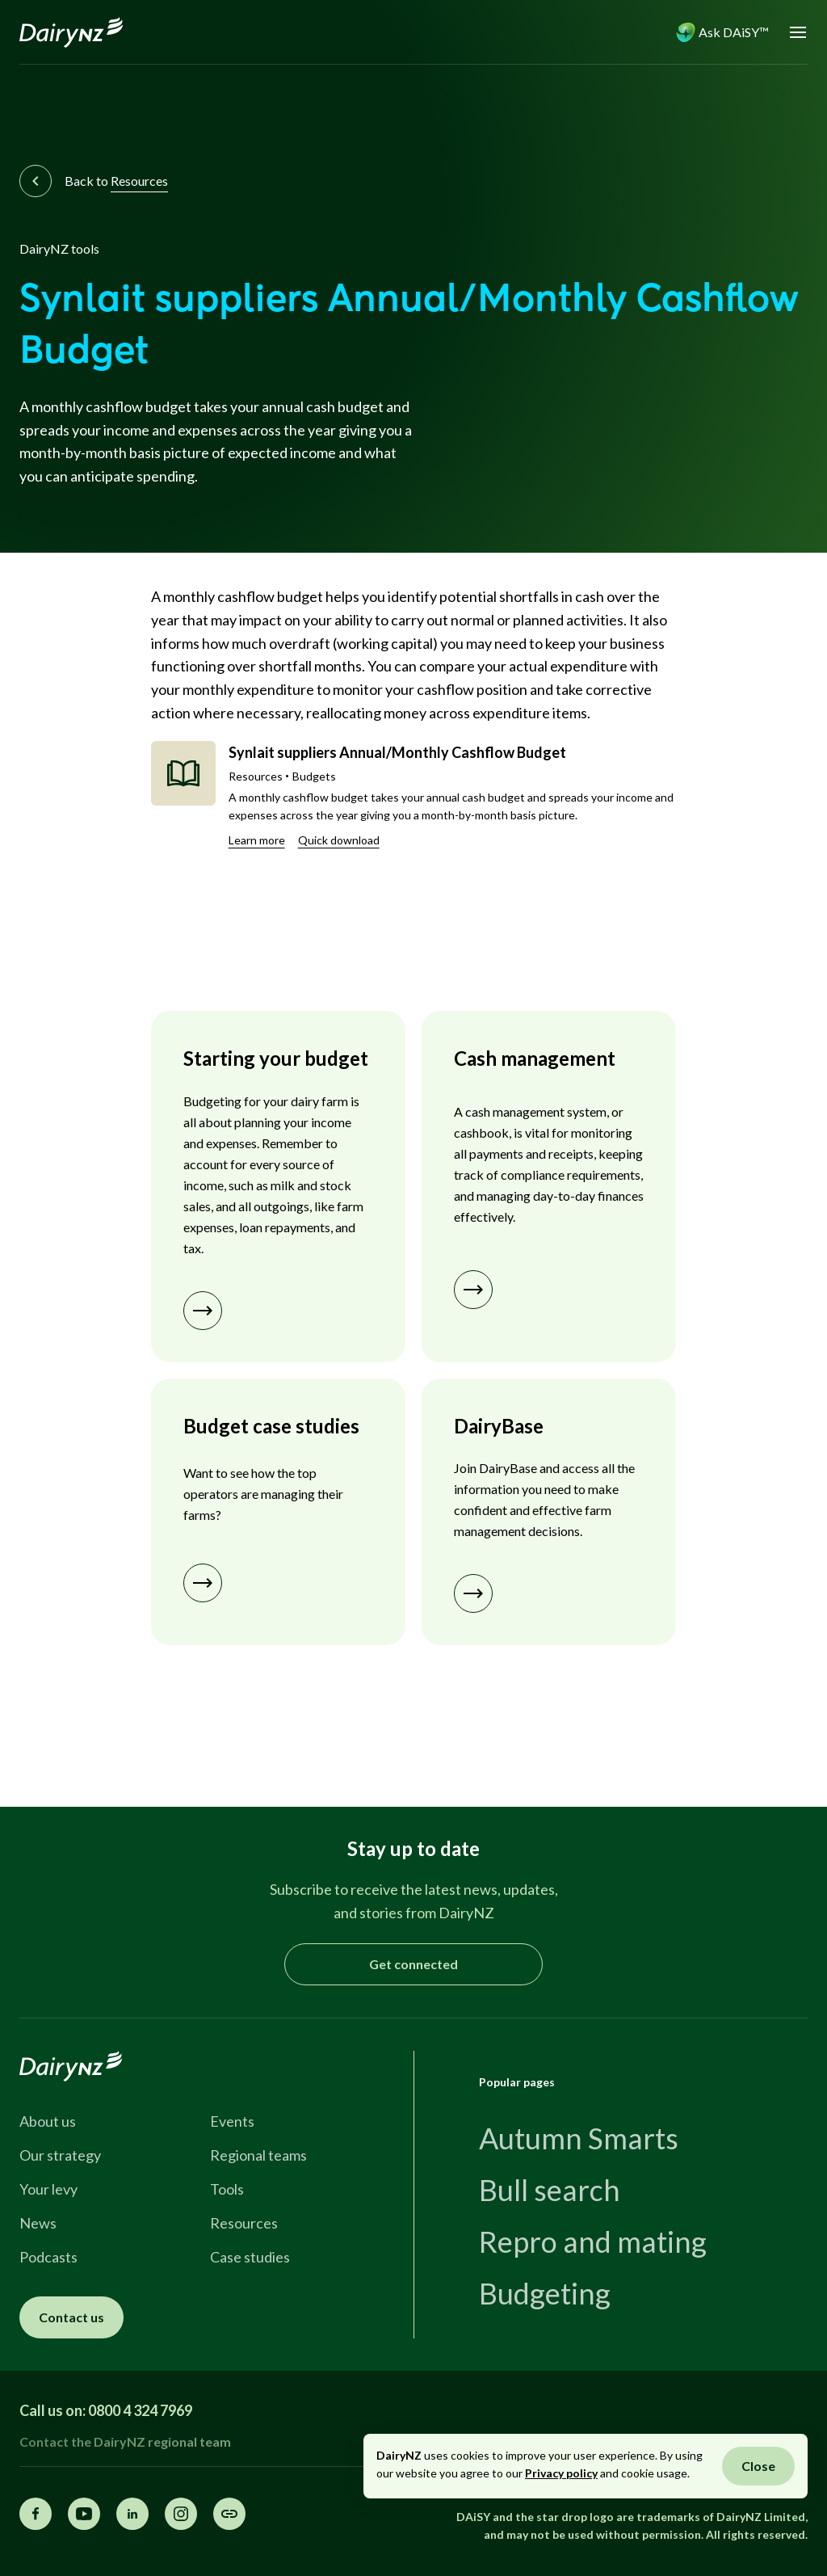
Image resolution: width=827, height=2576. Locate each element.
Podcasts (48, 2257)
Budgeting (545, 2293)
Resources (244, 2223)
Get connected (413, 1964)
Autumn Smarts (578, 2138)
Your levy (48, 2189)
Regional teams (258, 2155)
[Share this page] (229, 2514)
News (38, 2223)
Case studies (250, 2257)
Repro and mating (593, 2241)
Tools (227, 2189)
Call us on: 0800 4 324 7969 (105, 2410)
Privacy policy (561, 2473)
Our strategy (60, 2155)
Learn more (257, 840)
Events (232, 2121)
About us (47, 2121)
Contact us (71, 2317)
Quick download (339, 840)
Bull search (549, 2189)
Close (758, 2465)
